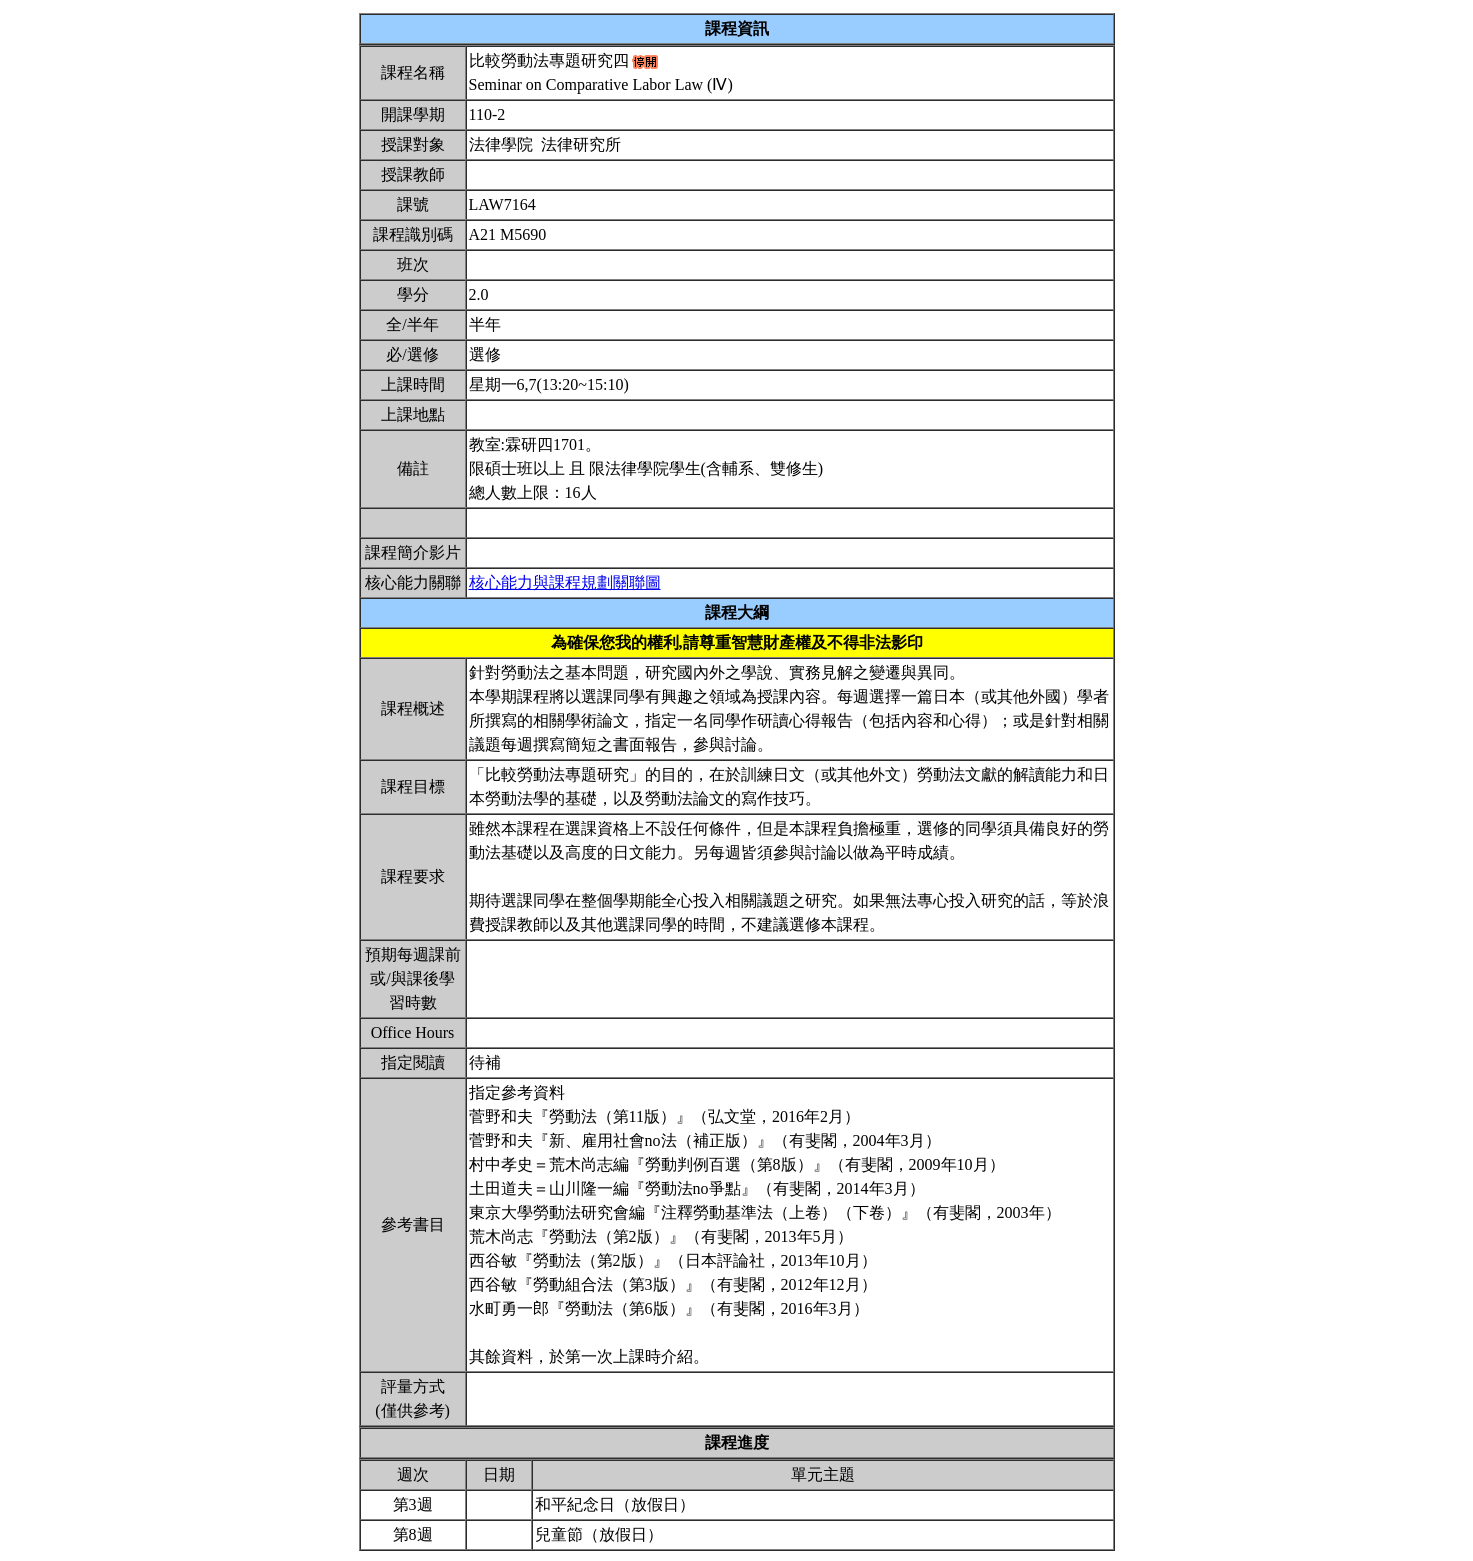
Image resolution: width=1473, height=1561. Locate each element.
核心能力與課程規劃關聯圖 (565, 582)
